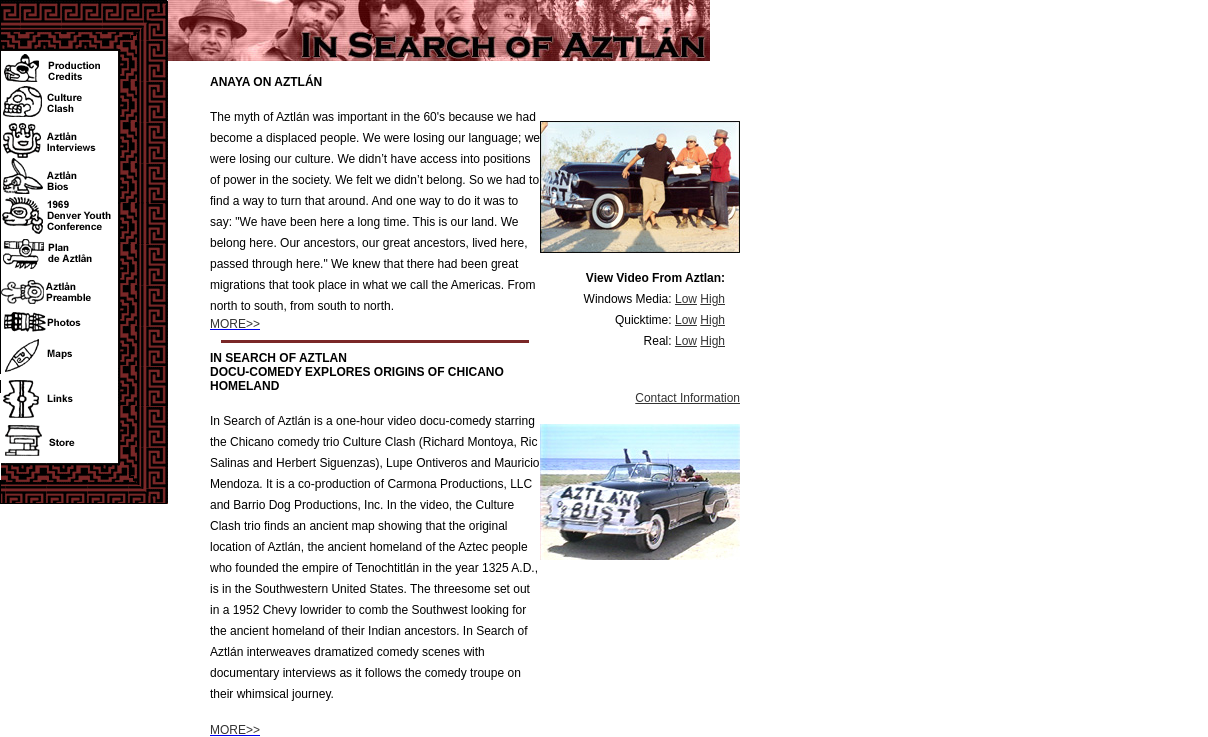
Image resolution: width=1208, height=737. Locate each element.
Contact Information (687, 398)
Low (686, 299)
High (712, 299)
